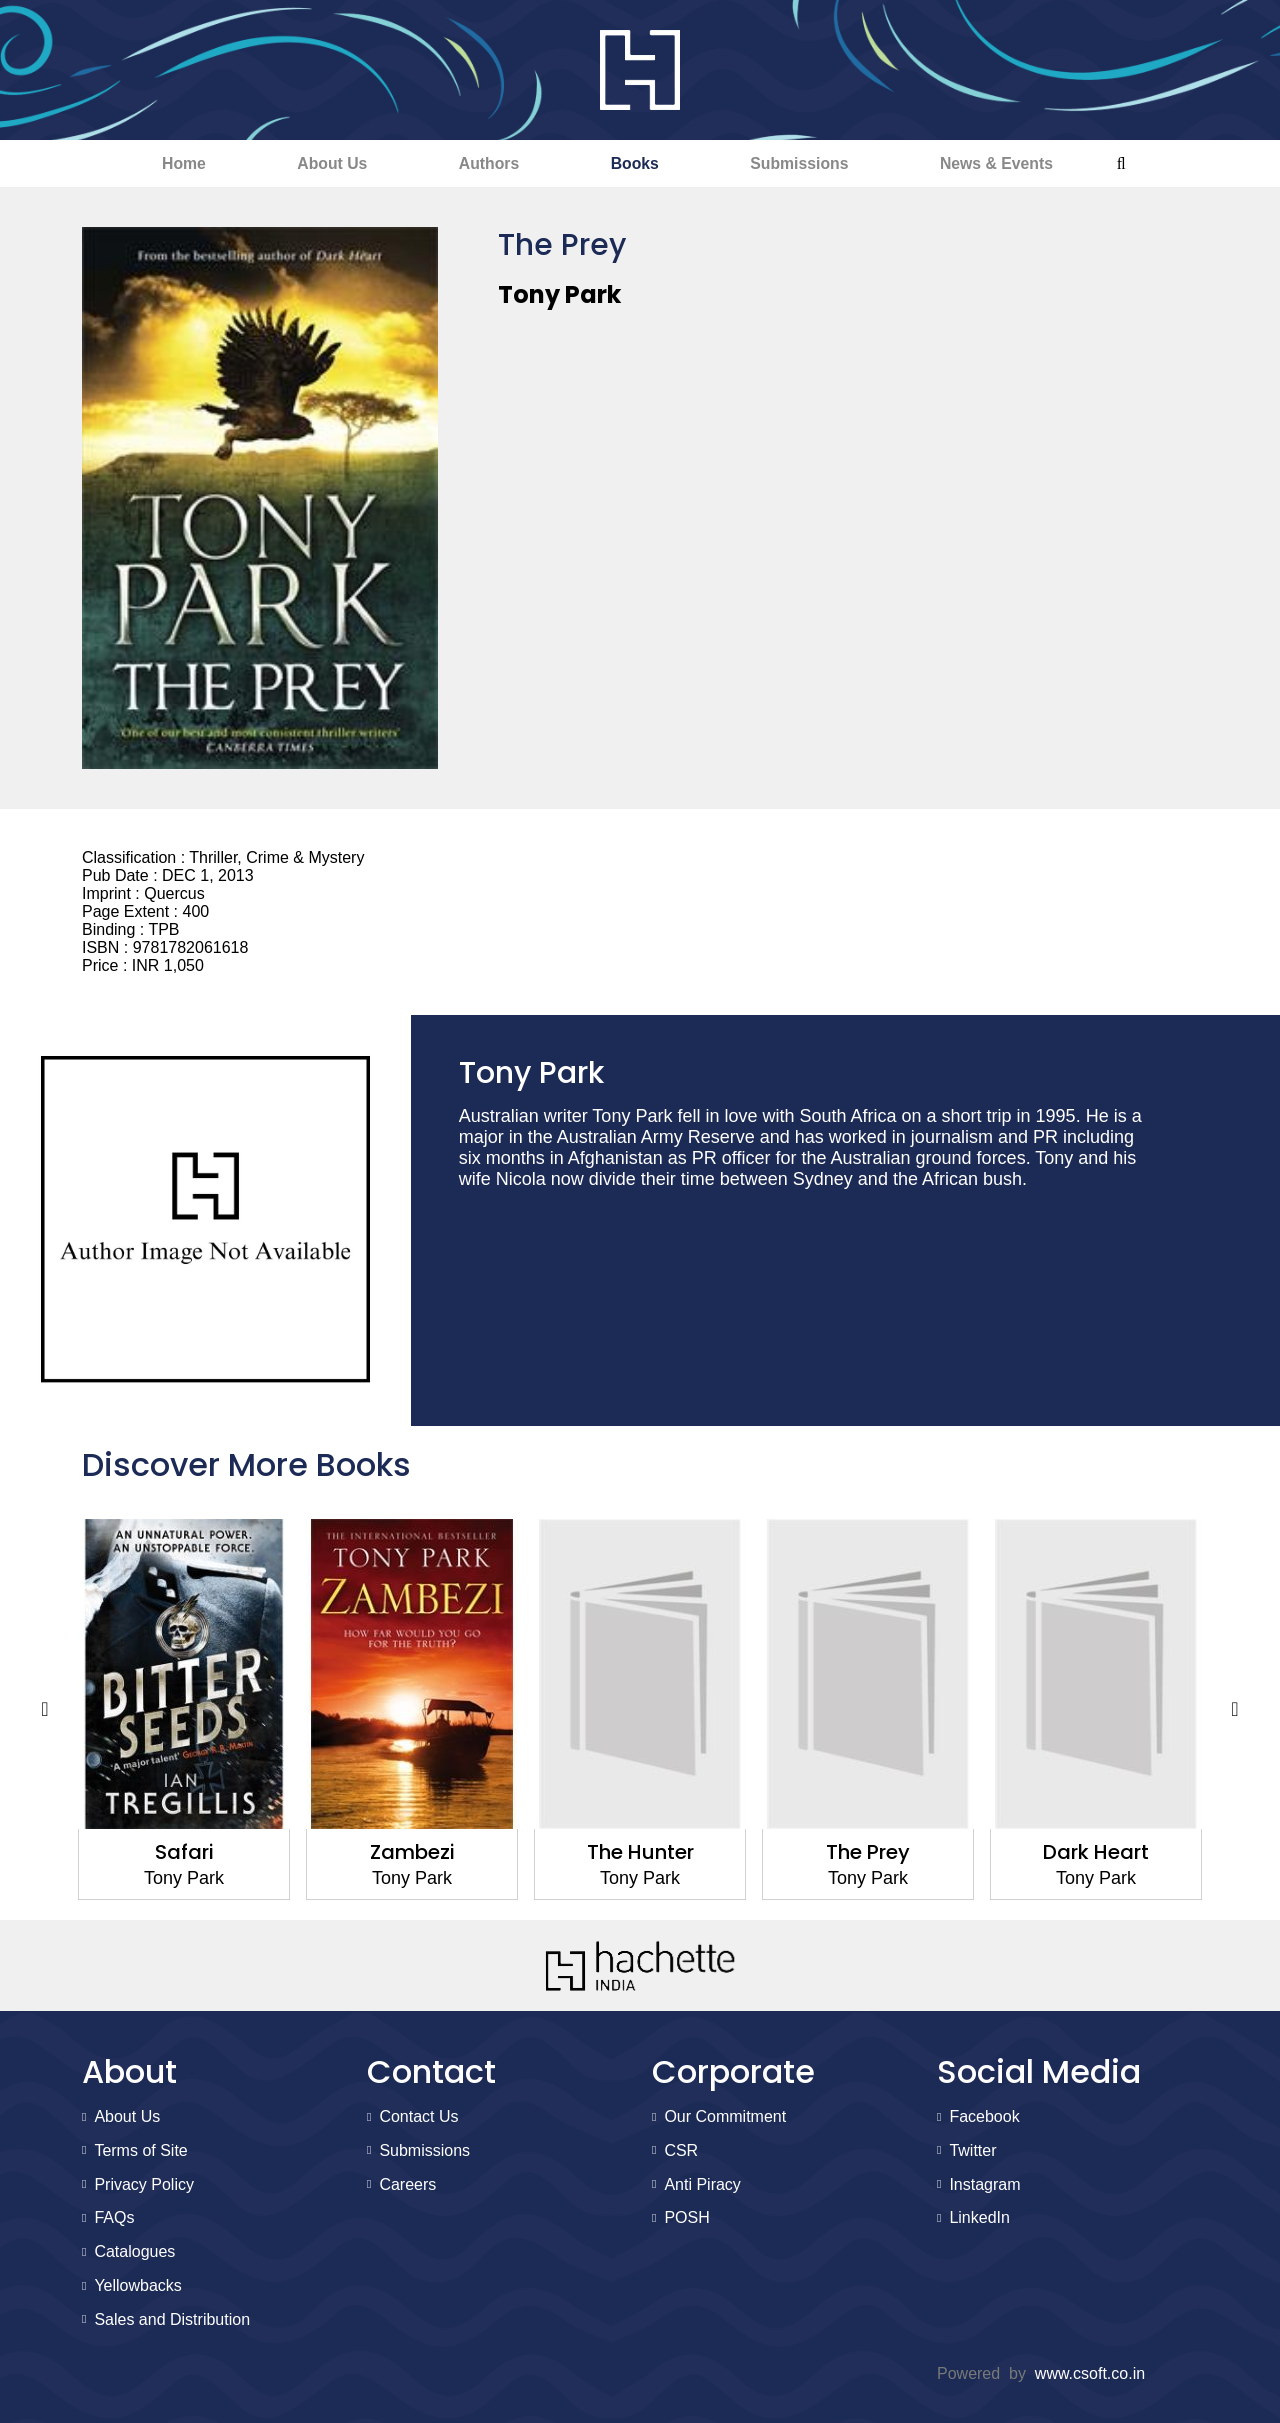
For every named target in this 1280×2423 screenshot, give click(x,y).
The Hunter (640, 1853)
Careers (407, 2184)
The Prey (868, 1853)
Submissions (813, 163)
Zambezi (412, 1853)
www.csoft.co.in (1090, 2373)
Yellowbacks (137, 2286)
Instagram (984, 2184)
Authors (483, 163)
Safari (184, 1853)
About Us (317, 163)
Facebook (984, 2117)
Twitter (972, 2151)
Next (1235, 1711)
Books (638, 163)
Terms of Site (140, 2151)
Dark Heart (1096, 1853)
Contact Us (418, 2117)
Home (159, 163)
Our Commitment (725, 2117)
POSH (686, 2218)
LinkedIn (979, 2218)
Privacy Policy (144, 2184)
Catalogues (134, 2252)
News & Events (1020, 163)
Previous (45, 1711)
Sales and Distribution (172, 2320)
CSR (681, 2151)
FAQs (114, 2218)
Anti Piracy (702, 2184)
